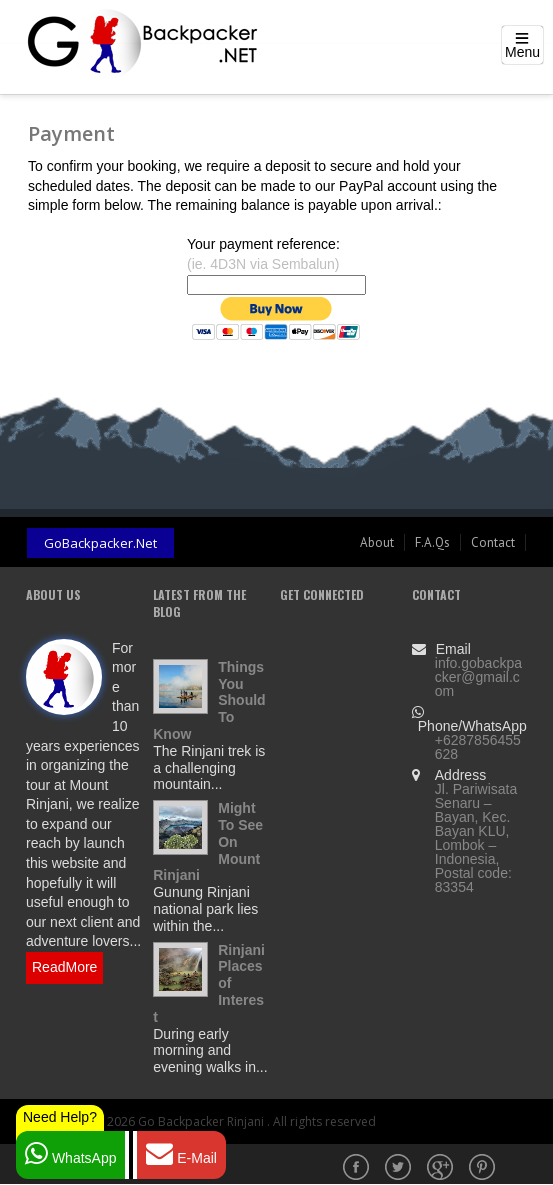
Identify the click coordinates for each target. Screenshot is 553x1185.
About (377, 542)
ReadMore (64, 967)
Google (442, 1169)
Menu (522, 52)
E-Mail (181, 1153)
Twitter (400, 1169)
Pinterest (484, 1169)
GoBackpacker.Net (100, 543)
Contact (493, 542)
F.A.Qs (432, 542)
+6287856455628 (478, 747)
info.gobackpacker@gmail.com (478, 677)
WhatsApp (70, 1153)
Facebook (358, 1169)
